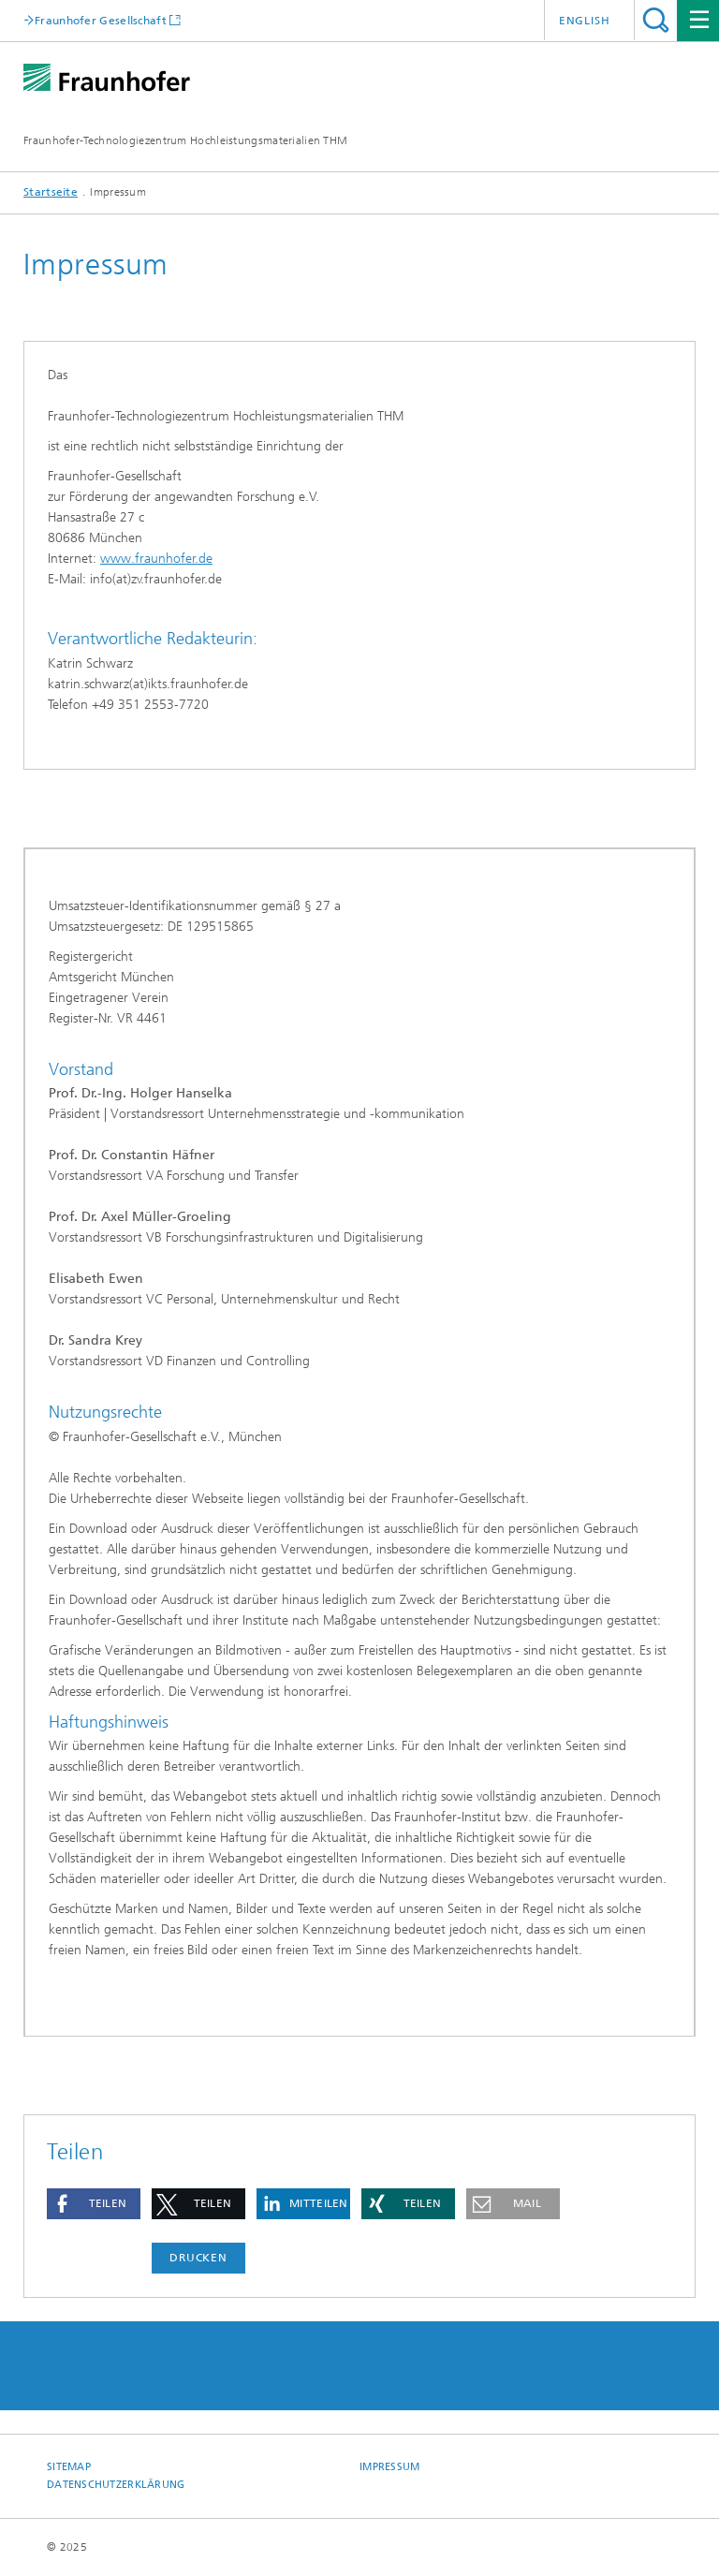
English (584, 20)
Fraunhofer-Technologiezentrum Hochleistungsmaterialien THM (185, 140)
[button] (93, 2203)
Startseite (50, 192)
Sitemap (69, 2467)
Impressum (389, 2467)
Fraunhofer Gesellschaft (101, 20)
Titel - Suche (656, 20)
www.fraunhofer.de (156, 559)
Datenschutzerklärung (116, 2485)
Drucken (198, 2257)
